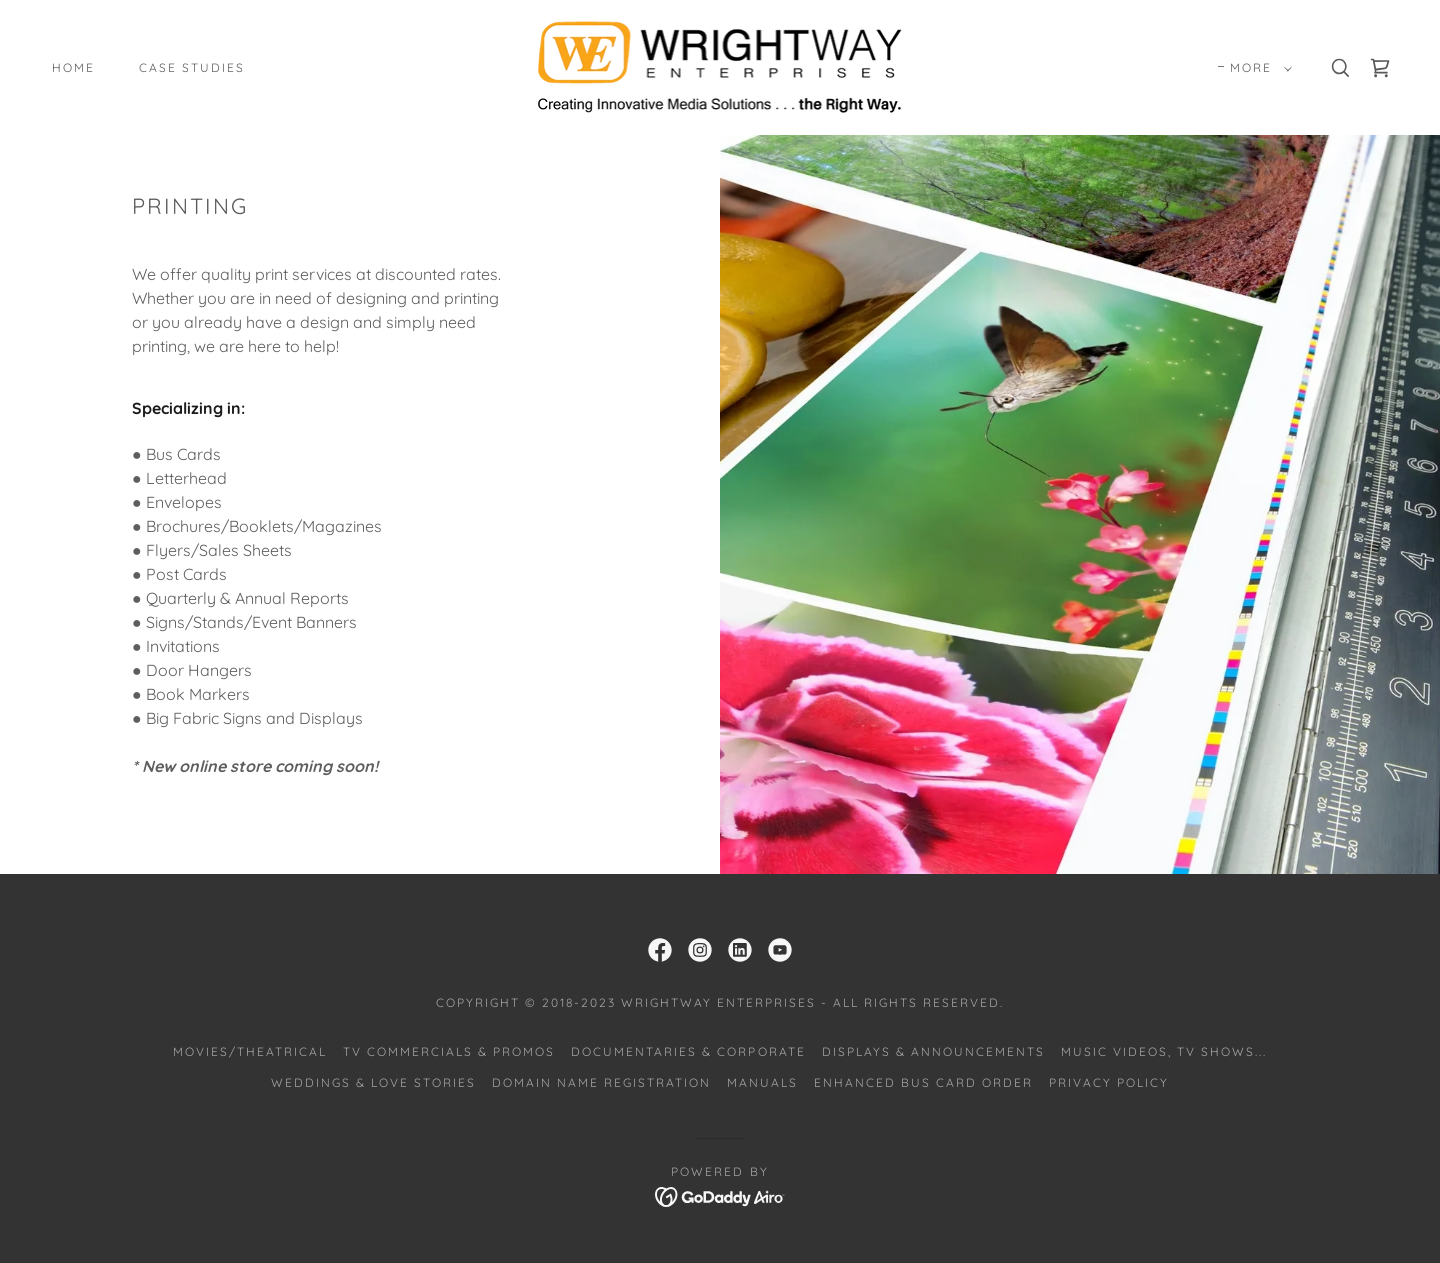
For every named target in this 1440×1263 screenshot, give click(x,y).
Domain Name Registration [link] (601, 1082)
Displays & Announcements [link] (933, 1051)
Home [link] (73, 67)
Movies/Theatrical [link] (250, 1051)
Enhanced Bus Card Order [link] (923, 1082)
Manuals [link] (762, 1082)
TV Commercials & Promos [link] (449, 1051)
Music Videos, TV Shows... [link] (1164, 1051)
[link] (720, 66)
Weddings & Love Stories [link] (373, 1082)
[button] (1257, 68)
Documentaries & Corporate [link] (688, 1051)
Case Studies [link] (192, 67)
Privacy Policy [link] (1109, 1082)
